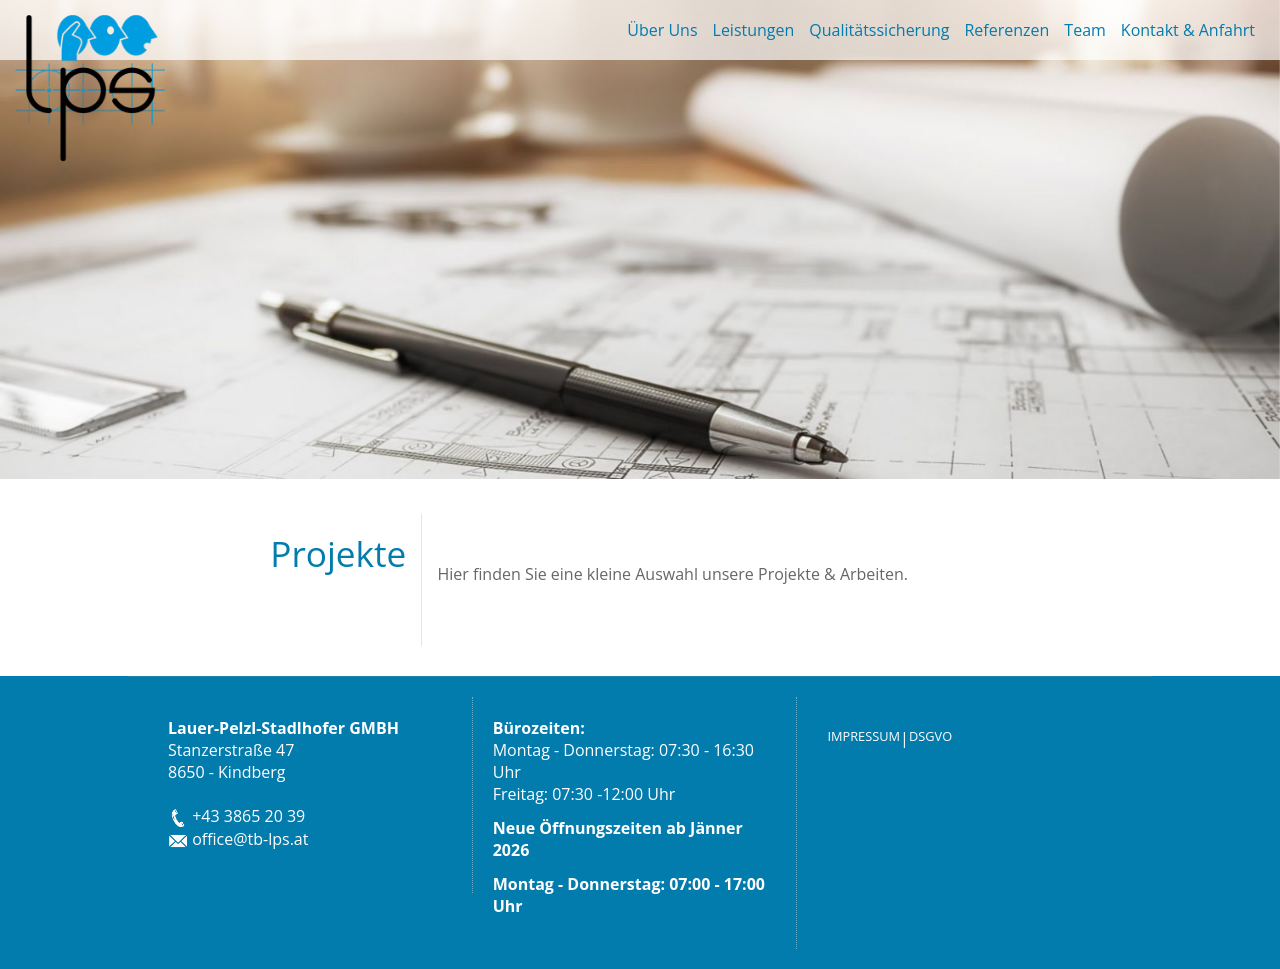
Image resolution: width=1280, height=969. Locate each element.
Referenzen (1006, 30)
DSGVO (930, 736)
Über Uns (662, 30)
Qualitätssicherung (879, 30)
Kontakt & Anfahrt (1188, 30)
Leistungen (754, 30)
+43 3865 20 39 (236, 816)
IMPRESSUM (863, 736)
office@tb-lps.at (238, 839)
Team (1085, 30)
